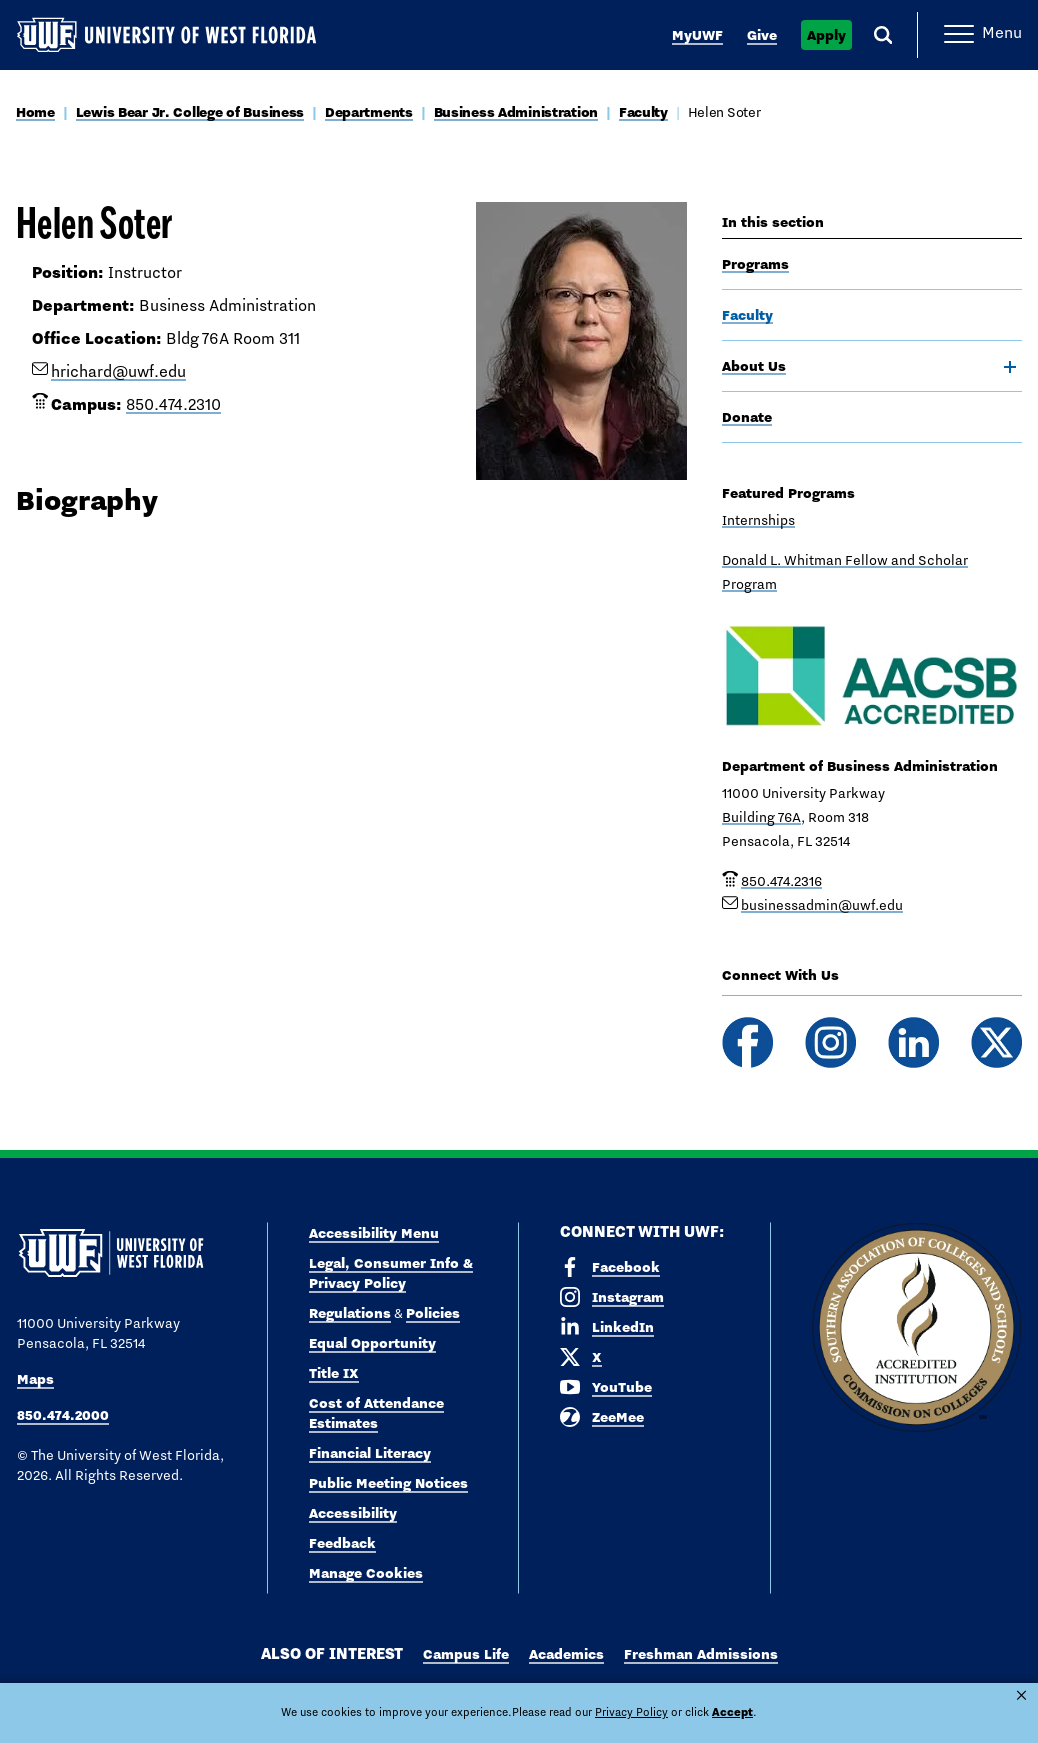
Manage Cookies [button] (758, 1712)
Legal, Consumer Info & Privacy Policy (391, 1273)
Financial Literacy (370, 1453)
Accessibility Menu (374, 1233)
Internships (758, 520)
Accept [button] (670, 1712)
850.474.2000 (63, 1415)
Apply (826, 35)
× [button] (1021, 1695)
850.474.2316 (781, 881)
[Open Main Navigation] (983, 35)
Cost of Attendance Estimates (376, 1413)
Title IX (334, 1373)
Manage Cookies (366, 1573)
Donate (747, 417)
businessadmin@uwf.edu (822, 905)
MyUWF (697, 35)
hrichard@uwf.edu (118, 371)
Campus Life (466, 1654)
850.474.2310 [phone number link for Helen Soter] (173, 404)
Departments (369, 112)
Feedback (342, 1543)
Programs (755, 264)
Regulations (350, 1313)
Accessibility (353, 1513)
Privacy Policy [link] (579, 1712)
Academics (566, 1654)
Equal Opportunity (372, 1343)
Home (35, 112)
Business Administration (516, 112)
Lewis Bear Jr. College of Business (190, 112)
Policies (433, 1313)
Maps (35, 1379)
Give (762, 35)
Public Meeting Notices (388, 1483)
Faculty (643, 112)
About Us (754, 366)
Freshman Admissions (701, 1654)
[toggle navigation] (1010, 367)
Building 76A (761, 817)
